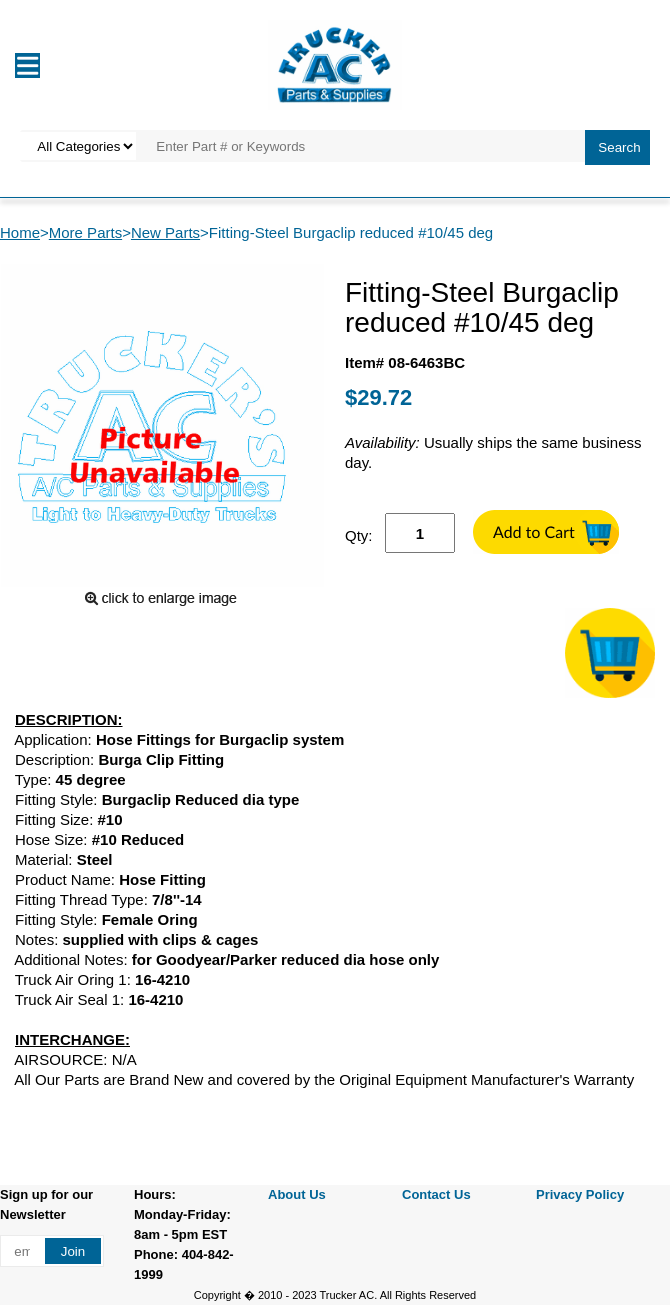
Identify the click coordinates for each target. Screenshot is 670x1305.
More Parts (85, 232)
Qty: (359, 535)
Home (20, 232)
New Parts (165, 232)
